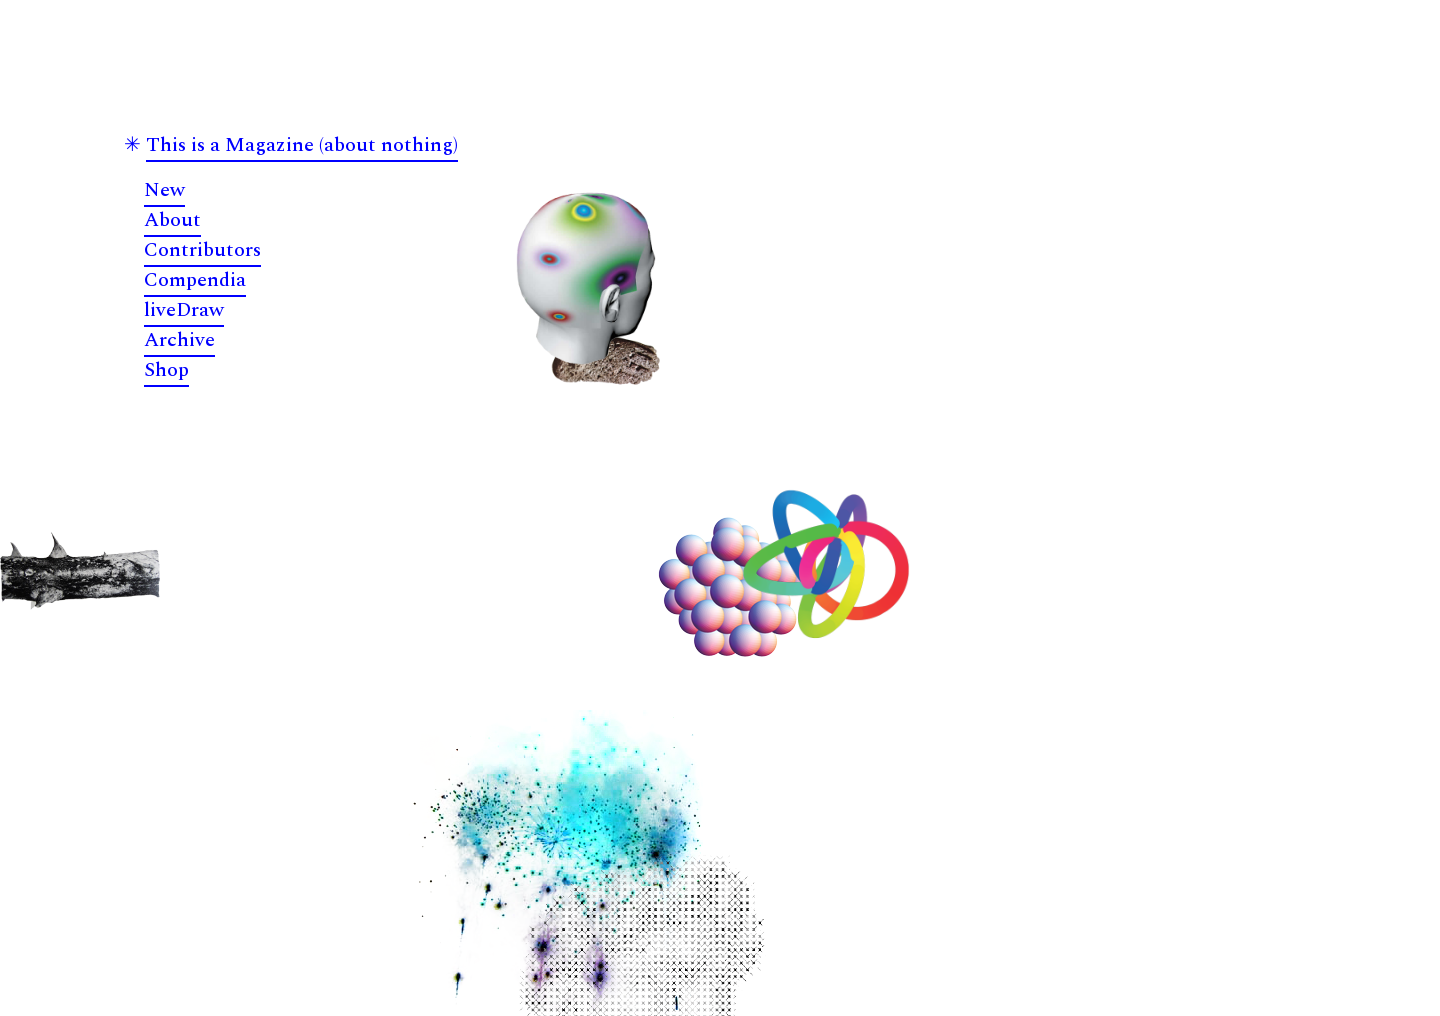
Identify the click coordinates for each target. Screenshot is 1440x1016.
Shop (166, 370)
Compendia (195, 280)
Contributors (202, 250)
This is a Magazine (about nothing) (302, 145)
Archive (179, 340)
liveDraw (184, 310)
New (164, 190)
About (172, 220)
